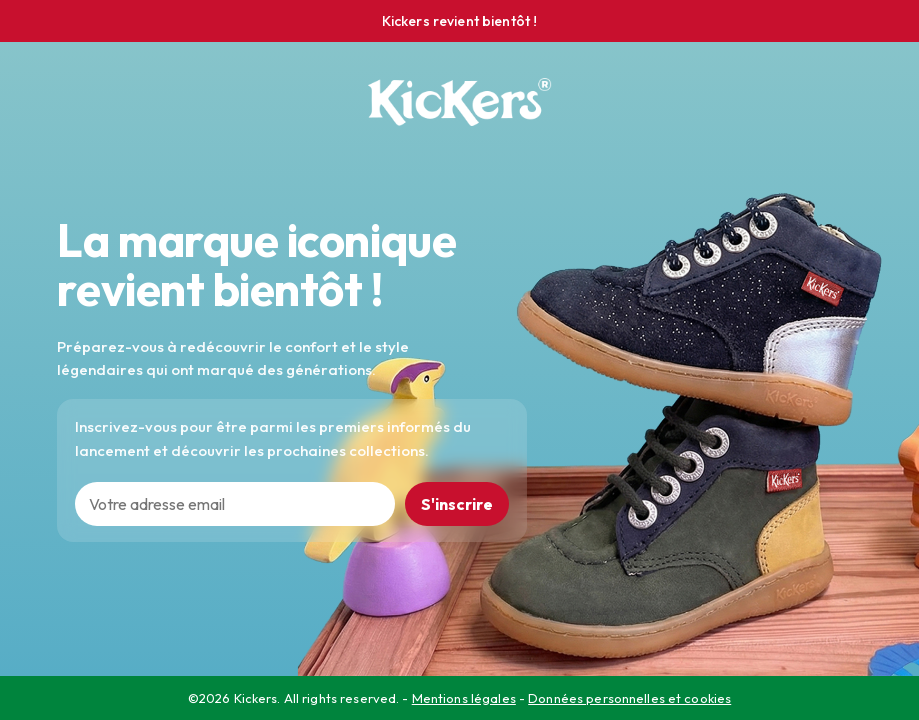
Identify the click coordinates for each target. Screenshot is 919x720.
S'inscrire (457, 504)
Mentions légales (464, 698)
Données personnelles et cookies (629, 698)
